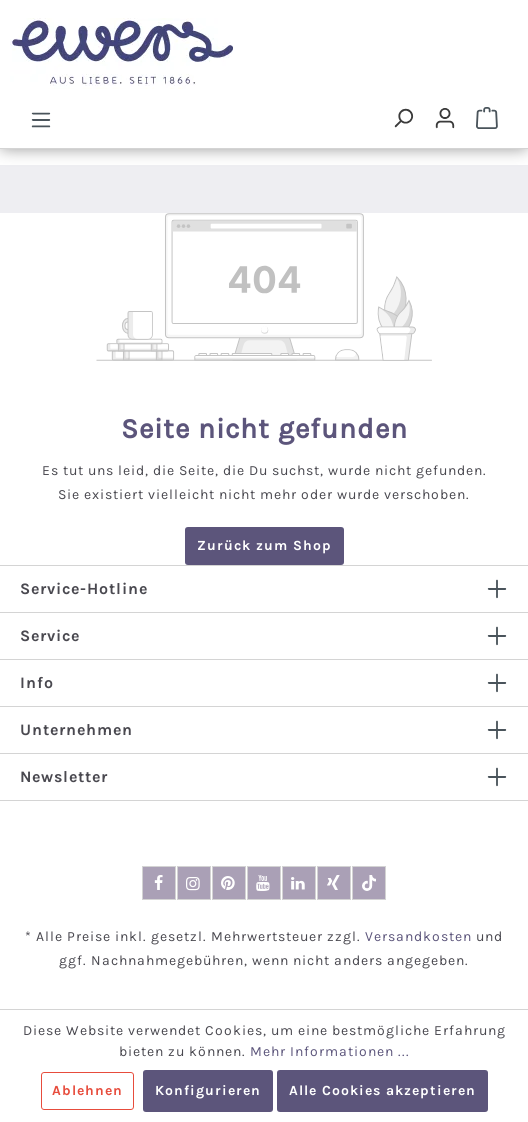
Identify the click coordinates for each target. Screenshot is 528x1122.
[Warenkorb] (487, 118)
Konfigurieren (208, 1090)
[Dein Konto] (445, 118)
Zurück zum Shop (264, 545)
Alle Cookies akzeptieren (382, 1090)
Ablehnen (87, 1090)
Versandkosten (418, 936)
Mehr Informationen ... (330, 1051)
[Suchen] (403, 118)
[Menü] (41, 119)
